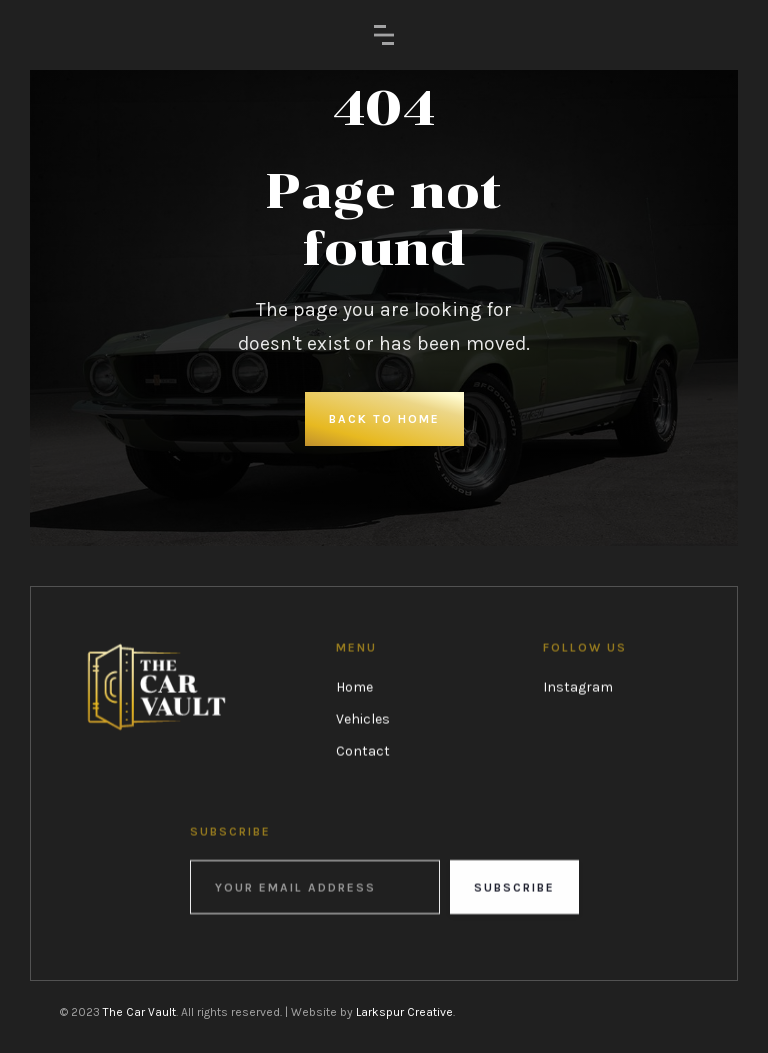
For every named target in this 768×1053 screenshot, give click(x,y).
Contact (363, 750)
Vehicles (363, 718)
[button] (384, 35)
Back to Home (384, 419)
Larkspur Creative (404, 1012)
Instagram (578, 686)
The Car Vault (139, 1012)
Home (354, 686)
